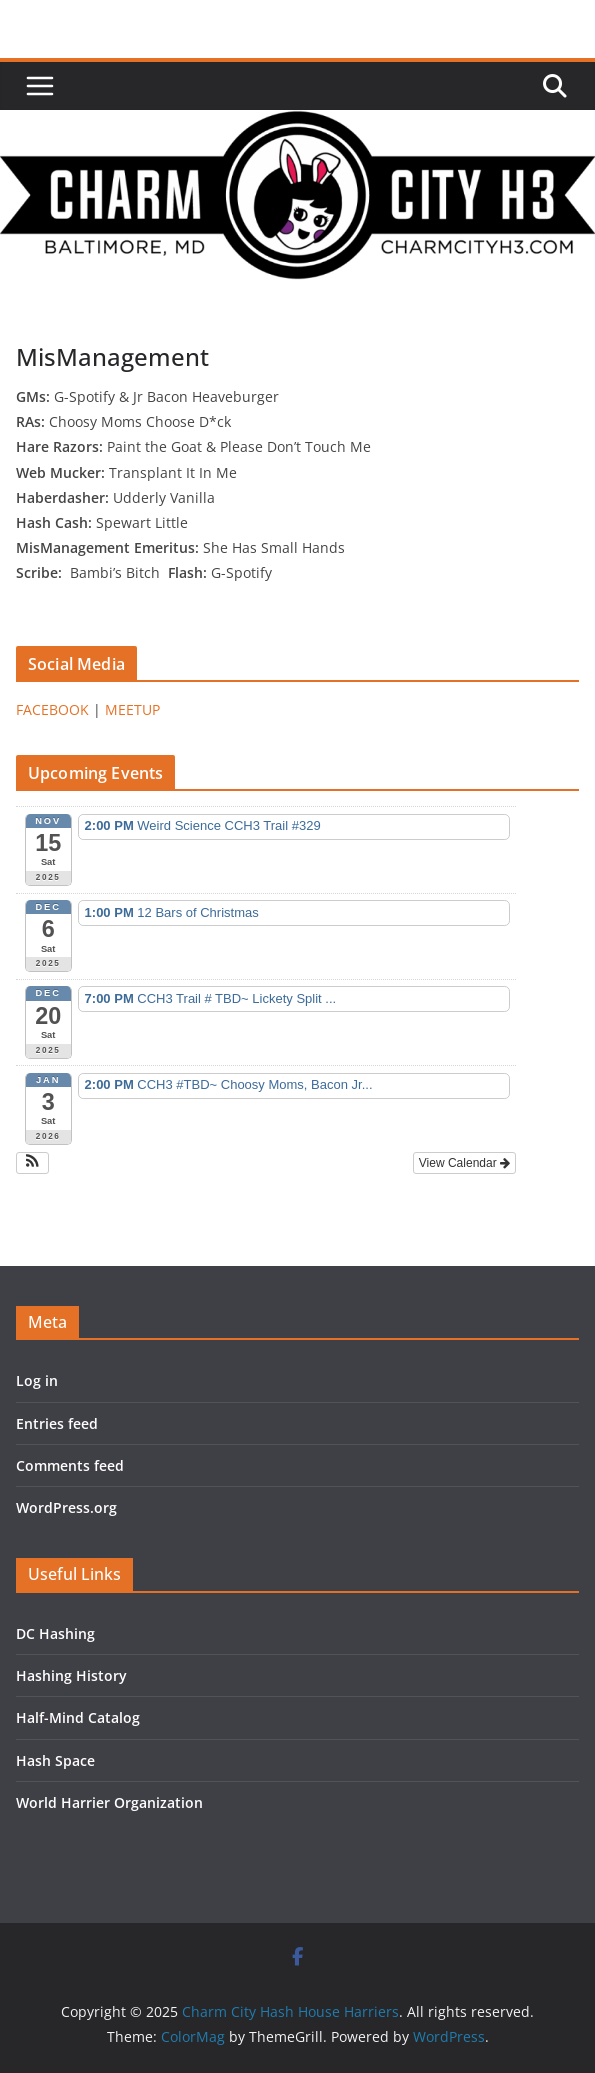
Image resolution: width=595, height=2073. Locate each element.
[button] (32, 1163)
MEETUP (132, 709)
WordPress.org (66, 1507)
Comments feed (70, 1465)
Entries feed (57, 1423)
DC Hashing (55, 1633)
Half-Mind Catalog (78, 1717)
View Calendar (464, 1163)
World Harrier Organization (109, 1802)
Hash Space (55, 1760)
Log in (37, 1380)
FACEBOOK (52, 709)
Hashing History (71, 1675)
